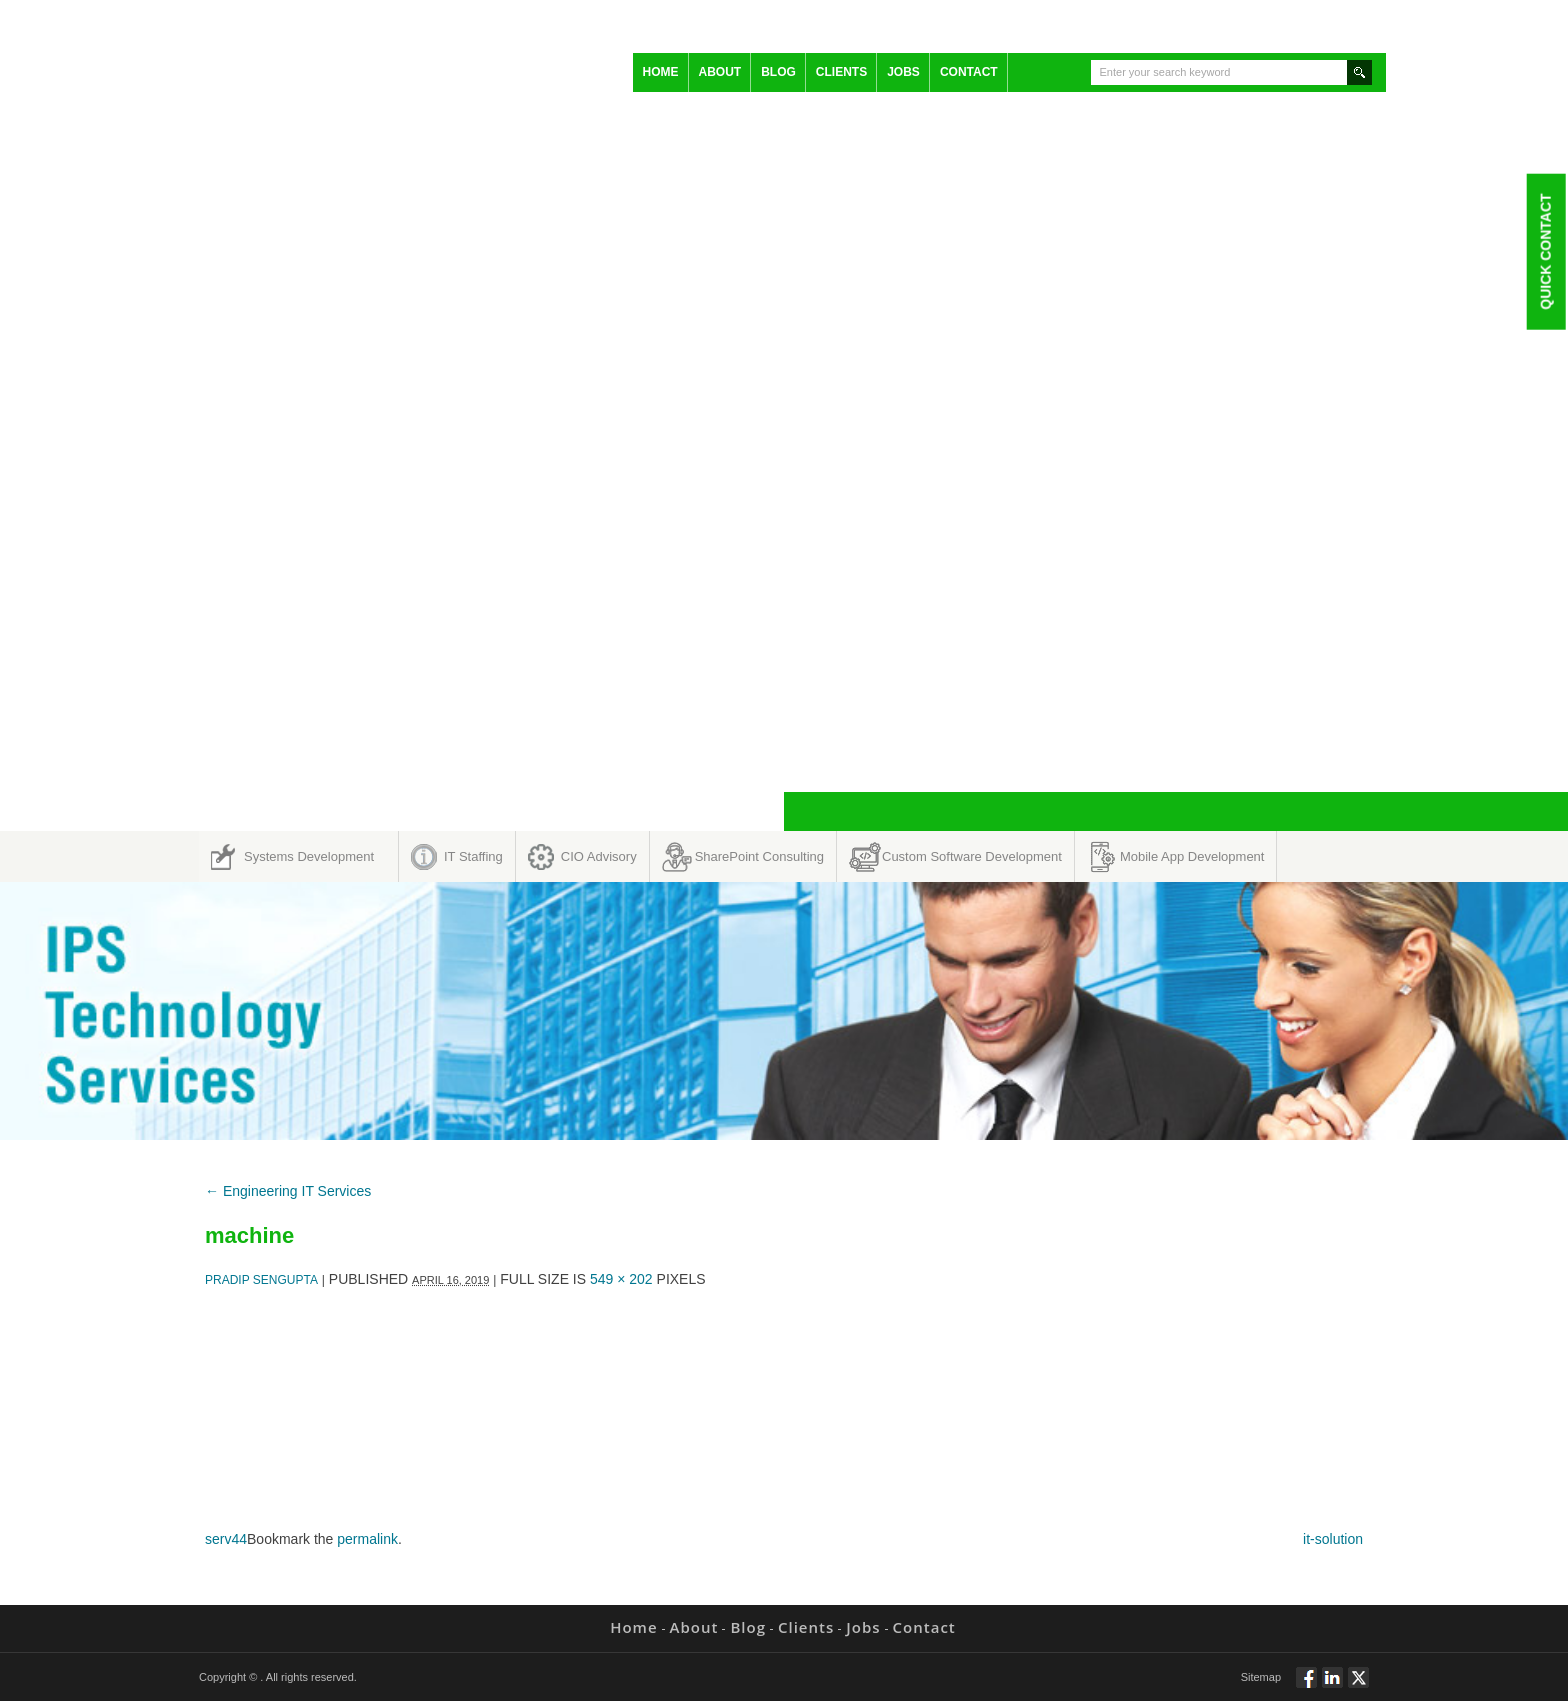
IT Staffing (473, 856)
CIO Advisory (599, 856)
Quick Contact (1545, 251)
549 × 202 (621, 1279)
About (720, 72)
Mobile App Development (1192, 856)
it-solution (1333, 1539)
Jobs (903, 72)
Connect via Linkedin (1332, 1686)
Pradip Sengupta (261, 1280)
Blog (778, 72)
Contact (969, 72)
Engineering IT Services (288, 1191)
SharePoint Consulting (759, 856)
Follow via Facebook (1306, 1686)
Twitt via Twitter (1358, 1686)
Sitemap (1261, 1677)
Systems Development (309, 856)
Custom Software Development (972, 856)
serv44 (226, 1539)
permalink (367, 1539)
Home (661, 72)
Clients (841, 72)
